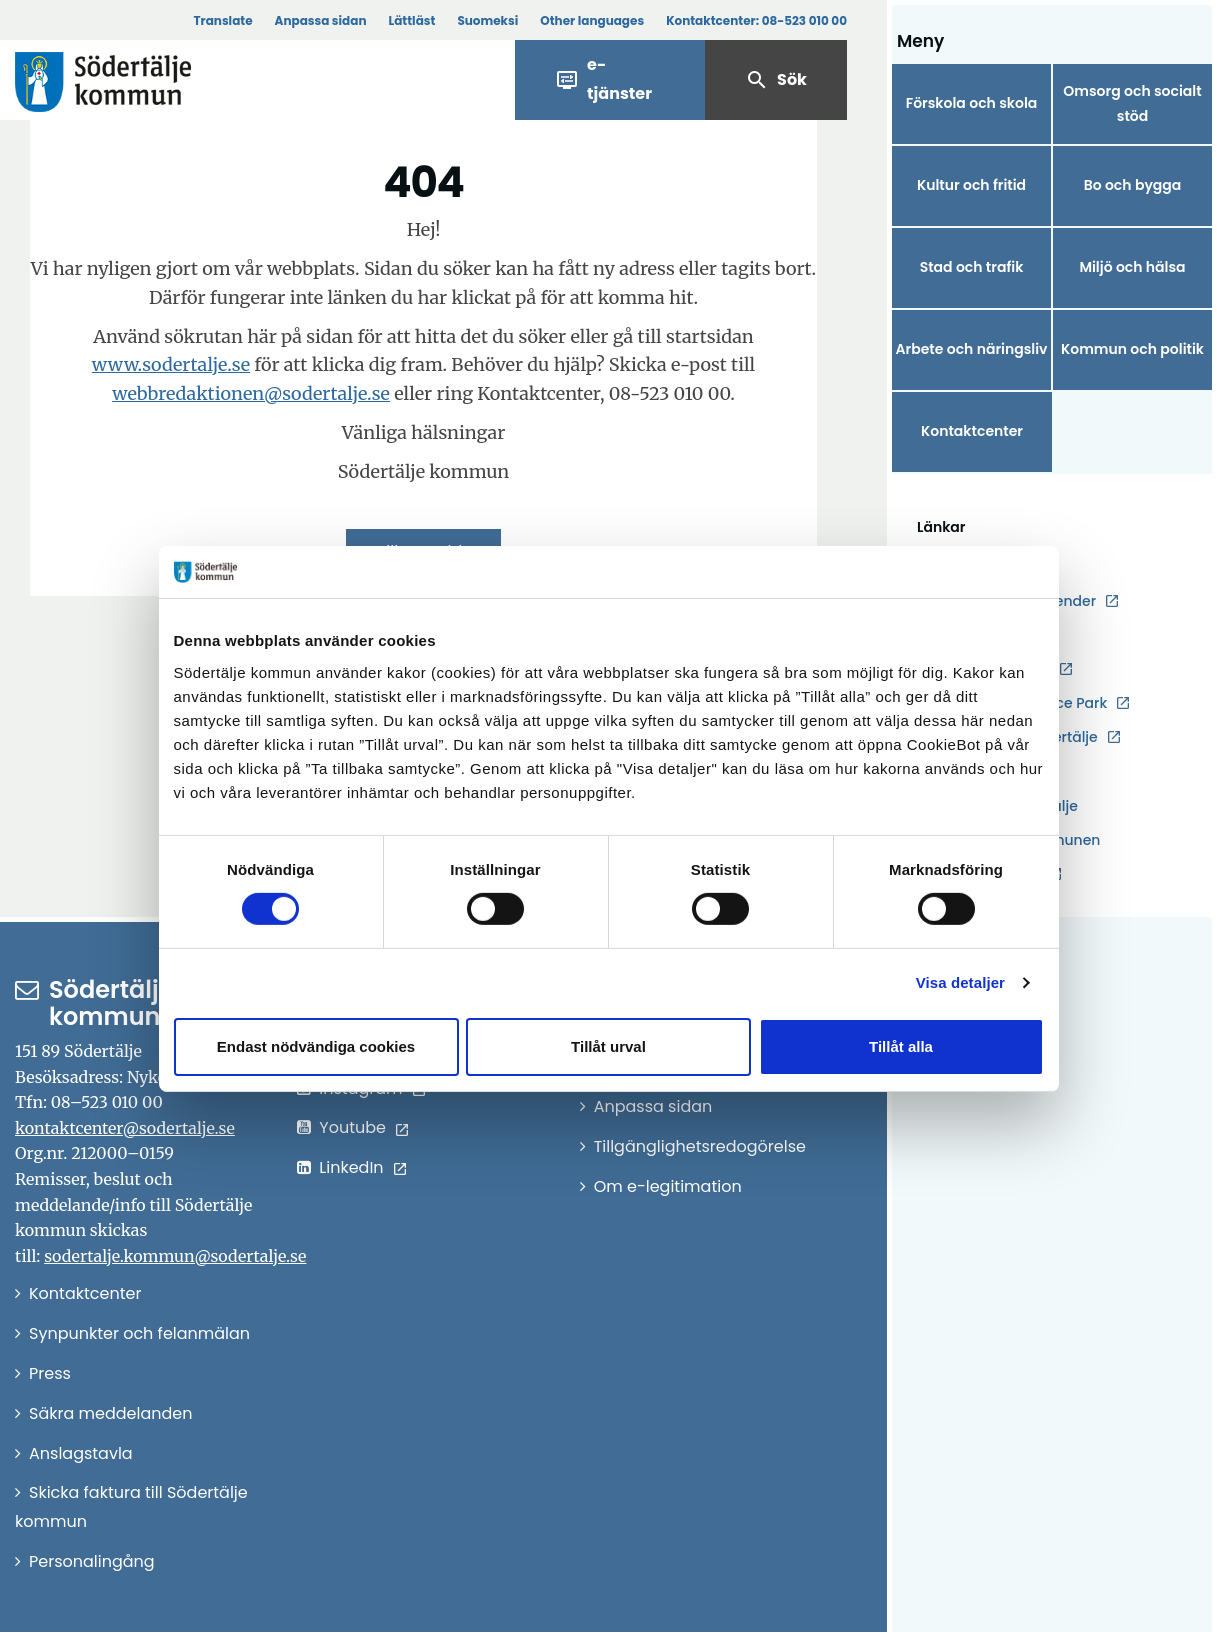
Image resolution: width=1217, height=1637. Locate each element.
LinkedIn (351, 1167)
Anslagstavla (81, 1453)
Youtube (352, 1127)
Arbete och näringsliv (972, 349)
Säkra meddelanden (110, 1413)
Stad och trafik (972, 267)
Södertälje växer (999, 772)
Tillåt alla (901, 1046)
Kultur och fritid (971, 185)
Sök (776, 80)
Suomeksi (487, 20)
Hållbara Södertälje (1010, 806)
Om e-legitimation (668, 1186)
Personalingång (92, 1561)
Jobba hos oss (993, 635)
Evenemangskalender (1019, 601)
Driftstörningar (993, 566)
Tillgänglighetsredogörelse (700, 1146)
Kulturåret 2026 (996, 669)
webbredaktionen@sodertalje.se (251, 393)
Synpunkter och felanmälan (139, 1333)
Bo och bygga (1133, 185)
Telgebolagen (990, 874)
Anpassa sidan (321, 20)
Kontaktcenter (972, 431)
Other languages (592, 20)
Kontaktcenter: (756, 20)
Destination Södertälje (1020, 737)
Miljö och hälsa (1132, 267)
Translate (222, 20)
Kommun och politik (1132, 349)
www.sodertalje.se (171, 364)
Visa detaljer (960, 982)
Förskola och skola (972, 103)
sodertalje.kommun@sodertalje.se (175, 1256)
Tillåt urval (608, 1046)
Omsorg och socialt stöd (1132, 103)
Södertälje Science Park (1024, 703)
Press (50, 1373)
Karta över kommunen (1021, 840)
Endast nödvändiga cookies (316, 1046)
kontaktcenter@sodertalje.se (125, 1128)
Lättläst (412, 20)
